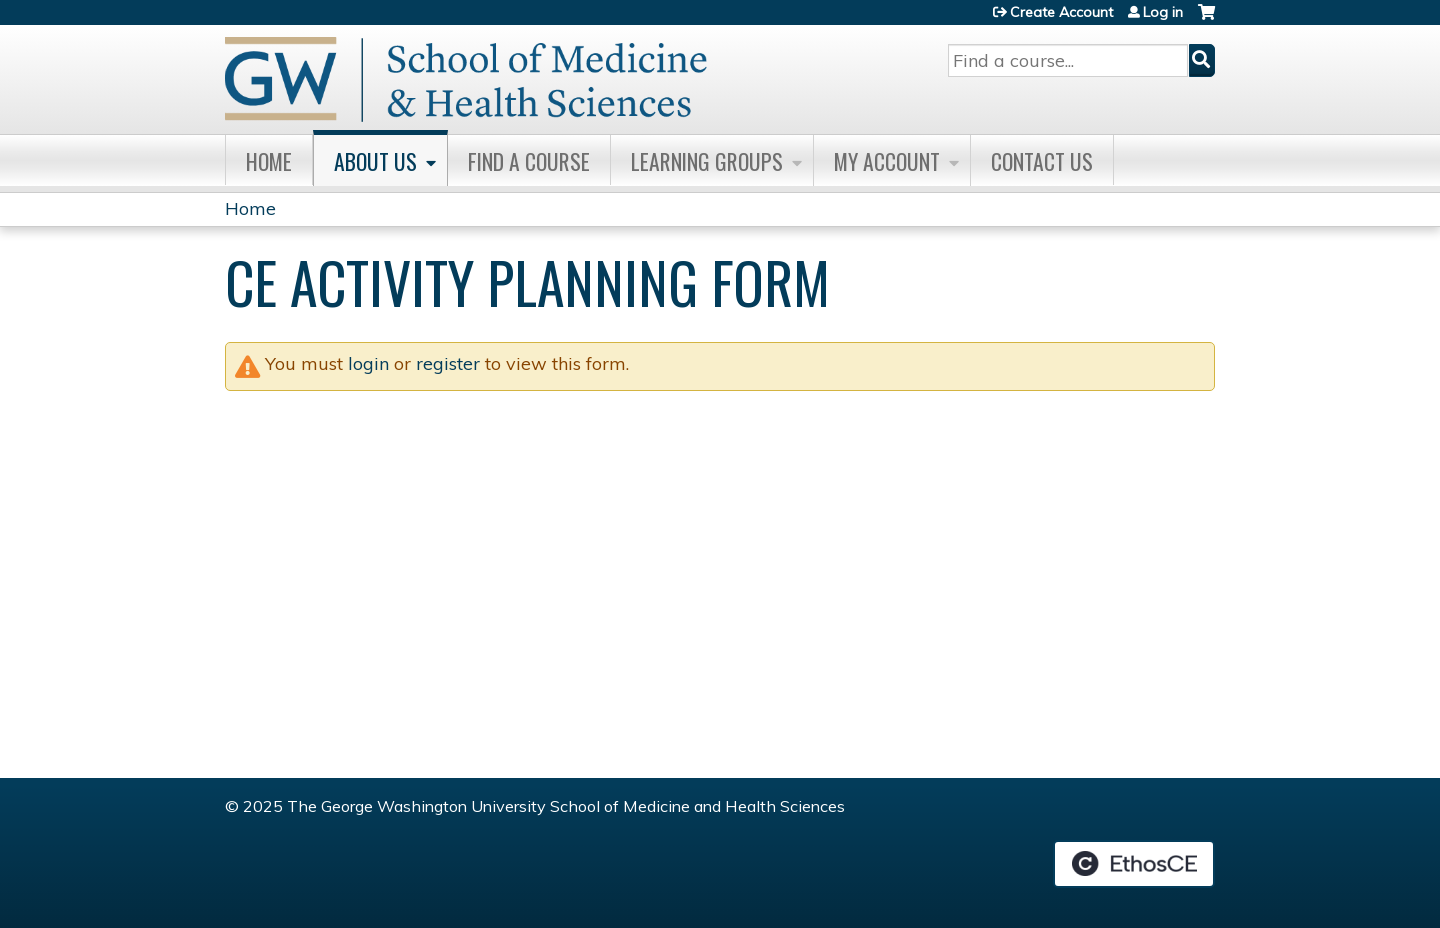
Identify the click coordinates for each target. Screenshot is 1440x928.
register (448, 363)
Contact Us (1042, 161)
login (368, 363)
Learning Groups (707, 161)
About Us (375, 161)
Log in (1163, 12)
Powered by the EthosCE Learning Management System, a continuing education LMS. (1134, 864)
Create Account (1061, 12)
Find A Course (529, 161)
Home (269, 161)
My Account (887, 161)
